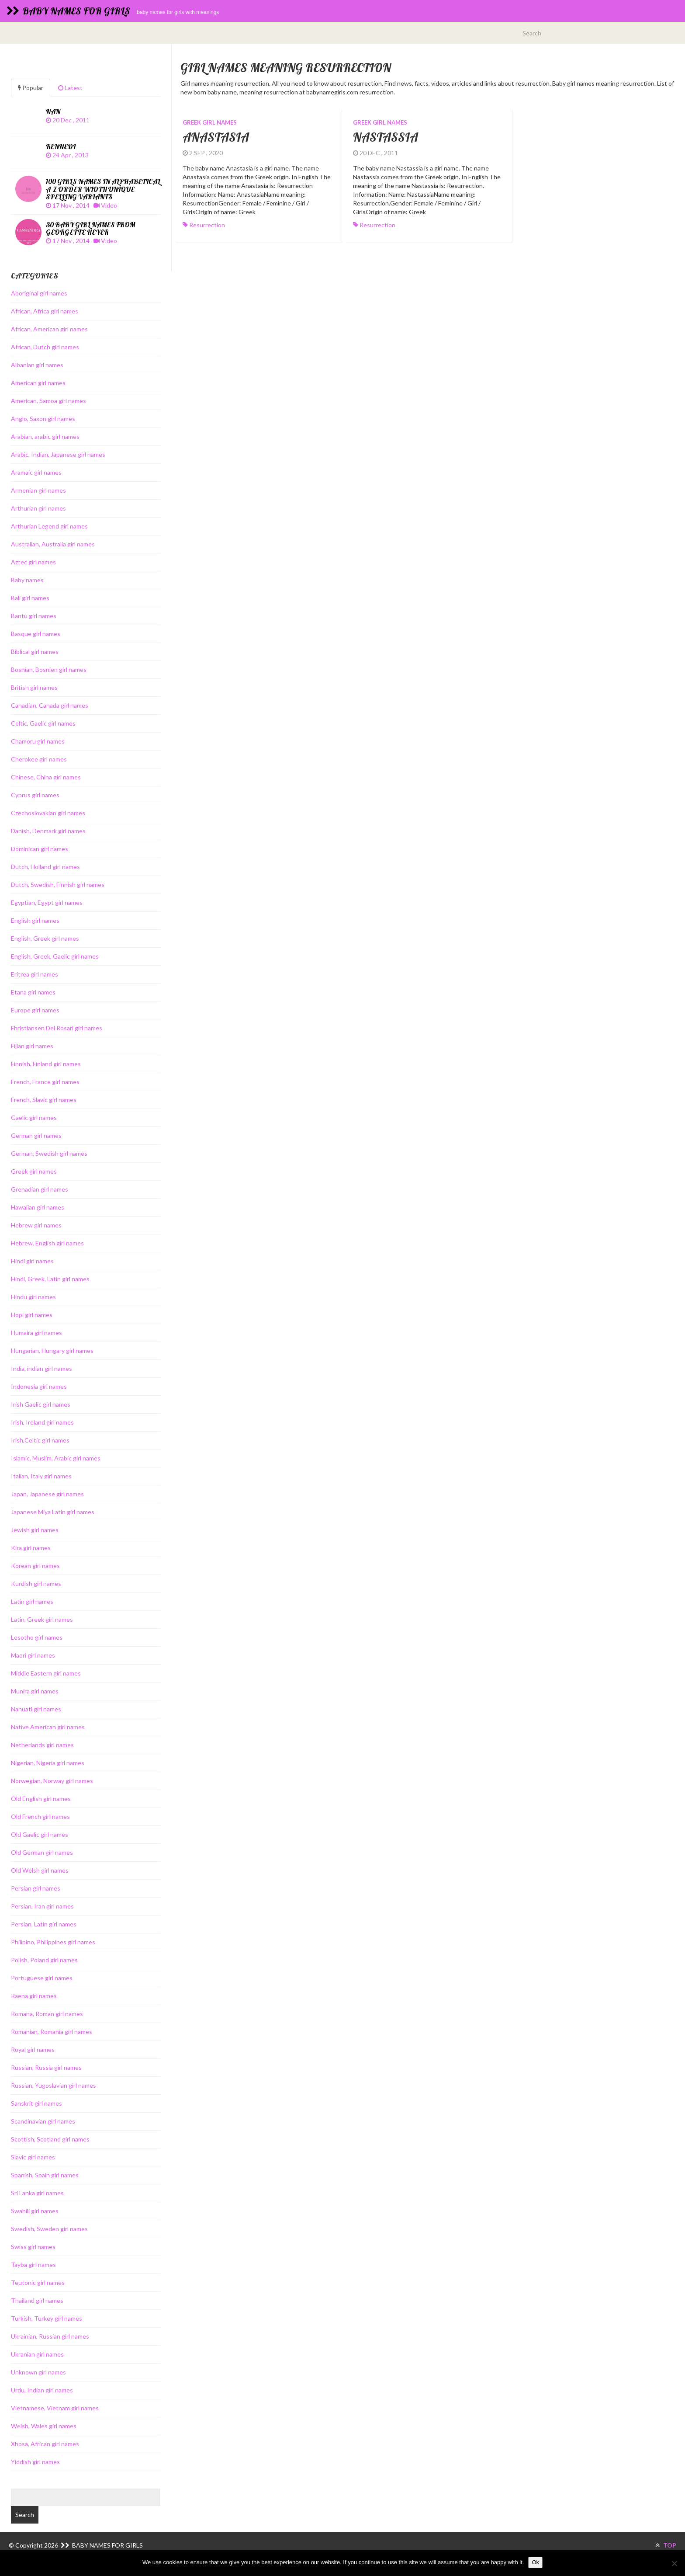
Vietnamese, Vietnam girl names (55, 2408)
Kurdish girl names (36, 1583)
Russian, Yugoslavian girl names (53, 2085)
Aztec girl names (33, 562)
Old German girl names (42, 1852)
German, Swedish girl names (49, 1153)
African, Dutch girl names (45, 347)
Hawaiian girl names (37, 1207)
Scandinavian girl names (43, 2121)
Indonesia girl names (39, 1386)
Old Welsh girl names (40, 1870)
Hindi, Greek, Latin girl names (50, 1279)
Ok (535, 2562)
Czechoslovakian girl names (48, 813)
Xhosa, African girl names (45, 2443)
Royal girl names (33, 2049)
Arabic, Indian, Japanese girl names (58, 454)
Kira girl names (31, 1547)
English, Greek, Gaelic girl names (55, 956)
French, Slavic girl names (43, 1099)
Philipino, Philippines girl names (53, 1942)
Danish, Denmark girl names (48, 830)
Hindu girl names (33, 1296)
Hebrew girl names (36, 1225)
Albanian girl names (37, 364)
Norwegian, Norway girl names (52, 1780)
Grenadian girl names (39, 1189)
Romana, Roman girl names (47, 2013)
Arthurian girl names (38, 508)
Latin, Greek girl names (42, 1619)
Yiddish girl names (35, 2461)
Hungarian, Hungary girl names (52, 1350)
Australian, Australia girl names (53, 544)
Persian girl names (35, 1888)
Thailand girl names (37, 2300)
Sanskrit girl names (36, 2103)
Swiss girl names (33, 2246)
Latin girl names (32, 1601)
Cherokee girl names (39, 759)
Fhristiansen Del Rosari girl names (56, 1028)
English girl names (35, 920)
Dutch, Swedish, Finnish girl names (57, 884)
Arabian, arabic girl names (45, 436)
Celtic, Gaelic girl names (43, 723)
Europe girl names (35, 1010)
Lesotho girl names (36, 1637)
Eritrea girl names (34, 974)
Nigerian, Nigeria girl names (47, 1762)
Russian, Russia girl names (46, 2067)
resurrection (207, 225)
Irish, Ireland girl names (42, 1422)
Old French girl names (40, 1816)
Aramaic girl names (36, 472)
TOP (665, 2545)
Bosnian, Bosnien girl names (48, 669)
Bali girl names (30, 597)
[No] (674, 2563)
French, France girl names (45, 1081)
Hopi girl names (31, 1314)
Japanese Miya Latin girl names (52, 1512)
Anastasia (216, 137)
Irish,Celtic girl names (40, 1440)
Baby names (27, 580)
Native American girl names (48, 1727)
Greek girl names (210, 122)
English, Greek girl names (45, 938)
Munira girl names (35, 1691)
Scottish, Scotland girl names (50, 2139)
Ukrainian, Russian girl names (50, 2336)
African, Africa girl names (44, 311)
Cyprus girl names (35, 795)
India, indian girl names (41, 1368)
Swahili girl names (35, 2210)
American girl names (38, 382)
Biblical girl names (35, 651)
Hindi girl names (32, 1261)
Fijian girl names (32, 1046)
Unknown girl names (38, 2372)
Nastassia (385, 137)
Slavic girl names (33, 2157)
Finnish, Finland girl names (46, 1063)
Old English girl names (41, 1798)
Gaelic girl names (34, 1117)
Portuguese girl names (42, 1978)
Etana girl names (33, 992)
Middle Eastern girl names (46, 1673)
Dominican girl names (39, 848)
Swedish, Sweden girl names (49, 2228)
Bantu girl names (33, 615)
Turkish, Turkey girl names (46, 2318)
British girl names (34, 687)
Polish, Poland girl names (44, 1960)
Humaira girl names (36, 1332)
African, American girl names (49, 329)
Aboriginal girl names (39, 293)
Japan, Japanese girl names (47, 1494)
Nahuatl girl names (36, 1709)
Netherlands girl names (42, 1745)
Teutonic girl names (38, 2282)
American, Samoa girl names (48, 400)
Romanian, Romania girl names (51, 2031)
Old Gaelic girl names (39, 1834)
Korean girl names (35, 1565)
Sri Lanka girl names (37, 2193)
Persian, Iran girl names (42, 1906)
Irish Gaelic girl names (40, 1404)
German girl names (36, 1135)
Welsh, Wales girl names (43, 2426)
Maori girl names (33, 1655)
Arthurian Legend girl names (49, 526)
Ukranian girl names (37, 2354)
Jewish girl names (35, 1529)
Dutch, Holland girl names (45, 866)
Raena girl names (34, 1995)
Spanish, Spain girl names (45, 2175)
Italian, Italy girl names (41, 1476)
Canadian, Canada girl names (49, 705)
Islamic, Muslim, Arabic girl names (55, 1458)
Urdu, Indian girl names (42, 2390)
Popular (30, 87)
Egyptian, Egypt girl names (47, 902)
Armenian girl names (38, 490)
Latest (70, 87)
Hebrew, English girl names (47, 1243)
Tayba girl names (33, 2264)
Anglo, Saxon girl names (43, 418)
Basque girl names (35, 633)
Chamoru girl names (38, 741)
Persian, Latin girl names (43, 1924)
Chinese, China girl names (46, 777)
